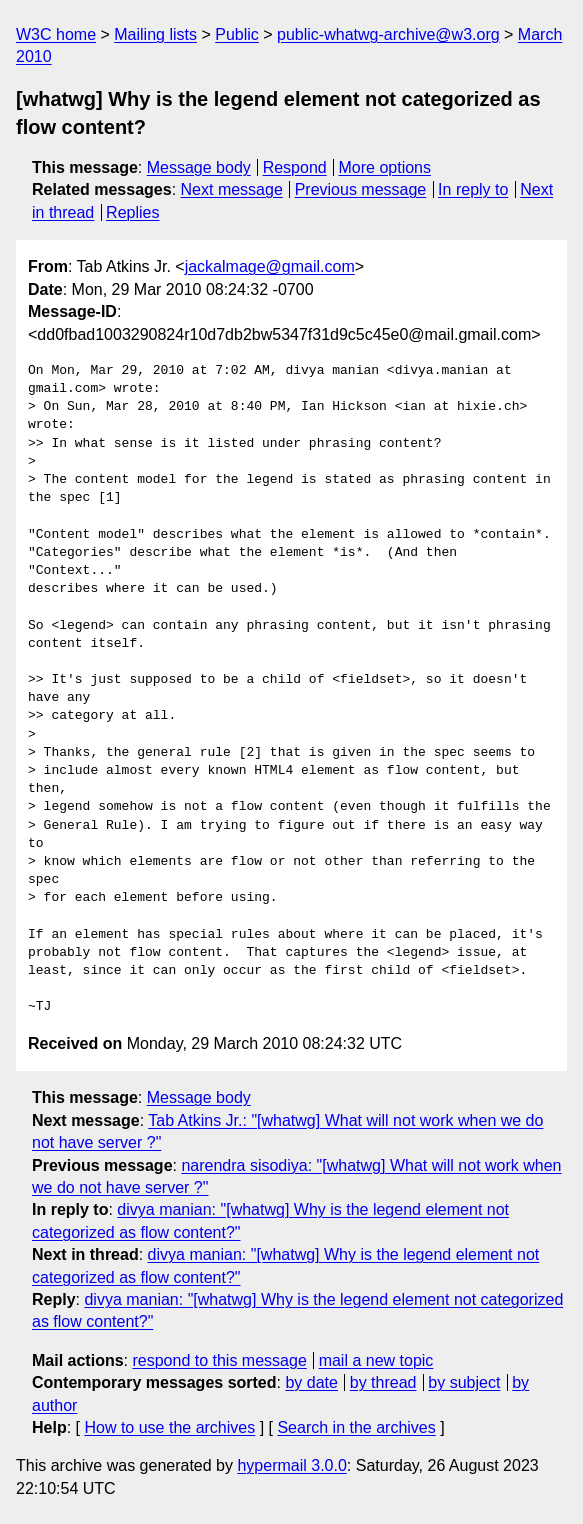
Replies (132, 212)
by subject (464, 1382)
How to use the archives (169, 1427)
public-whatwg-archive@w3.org (388, 34)
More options (385, 167)
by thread (383, 1382)
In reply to (473, 189)
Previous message (361, 189)
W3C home (56, 34)
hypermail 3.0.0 (291, 1465)
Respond (295, 167)
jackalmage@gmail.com (270, 266)
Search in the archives (356, 1427)
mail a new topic (376, 1360)
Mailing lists (155, 34)
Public (237, 34)
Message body (199, 167)
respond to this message (219, 1360)
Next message (232, 189)
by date (311, 1382)
